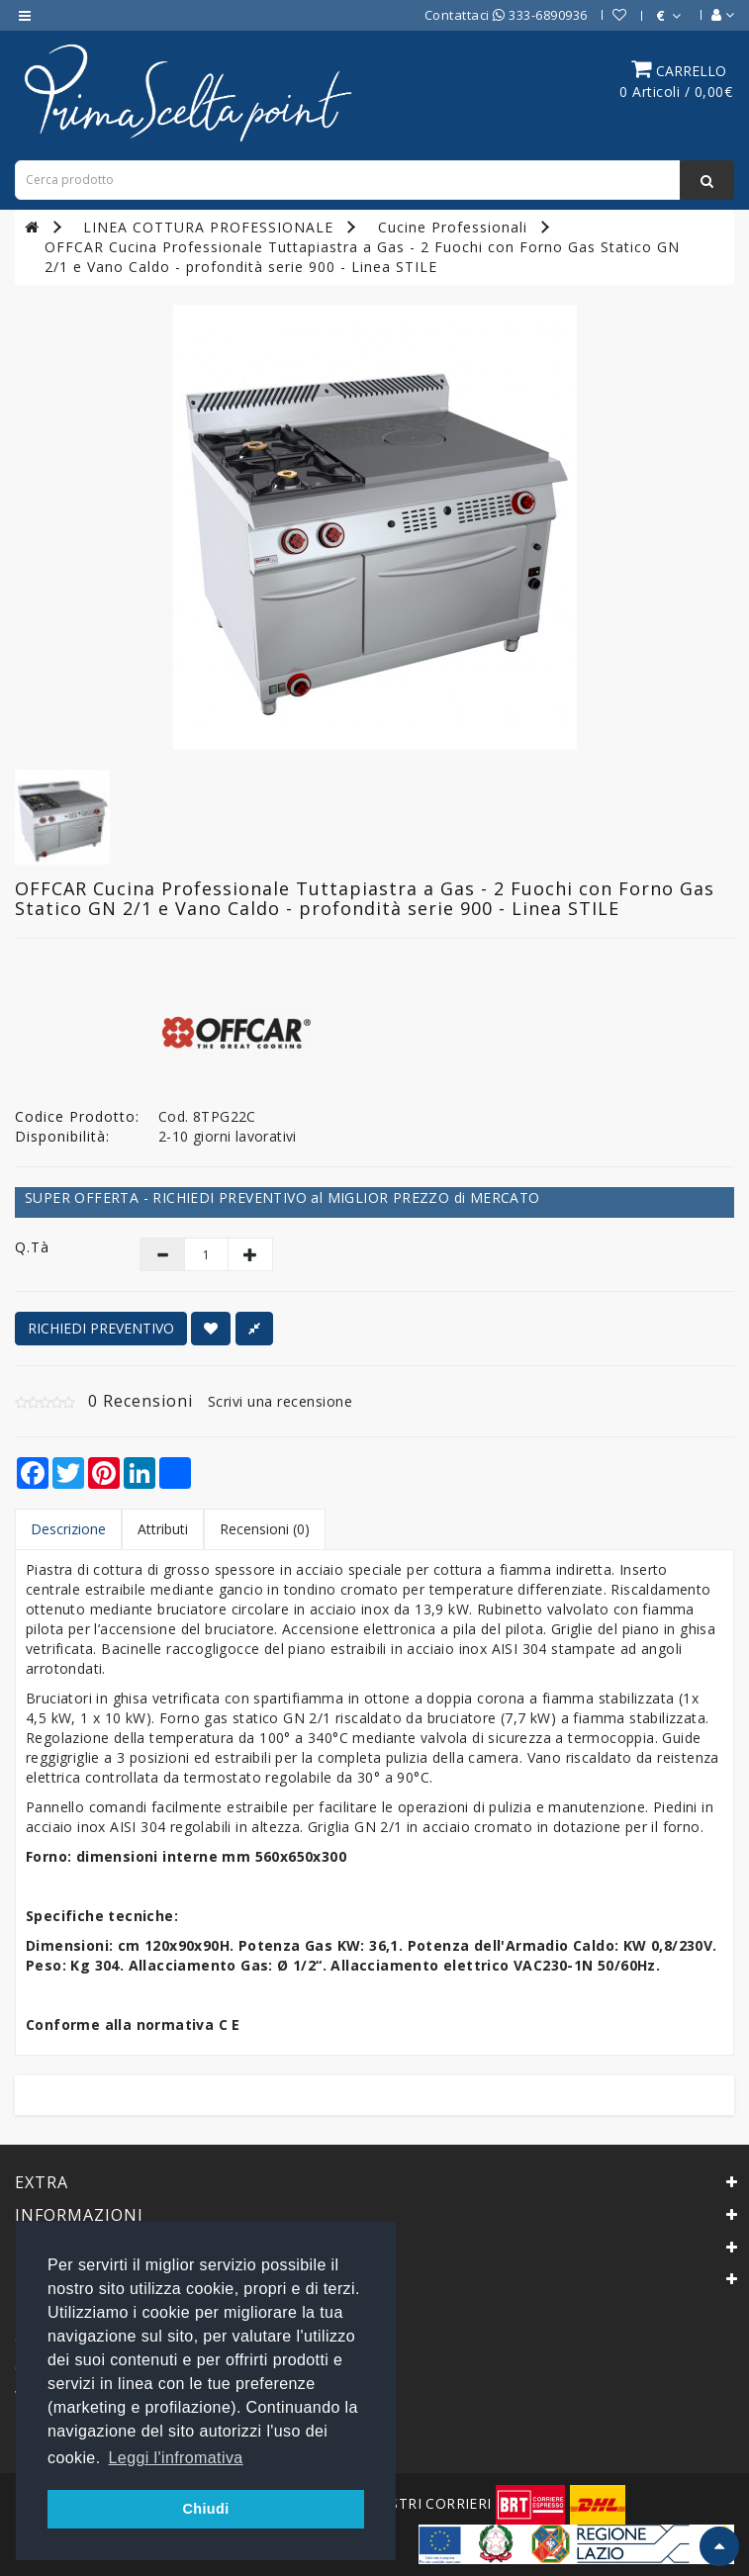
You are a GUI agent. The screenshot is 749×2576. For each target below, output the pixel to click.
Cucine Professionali (452, 227)
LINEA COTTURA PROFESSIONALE (208, 227)
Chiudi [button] (205, 2509)
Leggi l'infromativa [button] (176, 2457)
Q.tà (32, 1247)
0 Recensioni (140, 1401)
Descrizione (68, 1528)
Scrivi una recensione (280, 1401)
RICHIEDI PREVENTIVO (101, 1328)
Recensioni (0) (265, 1528)
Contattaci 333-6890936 (506, 15)
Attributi (163, 1528)
